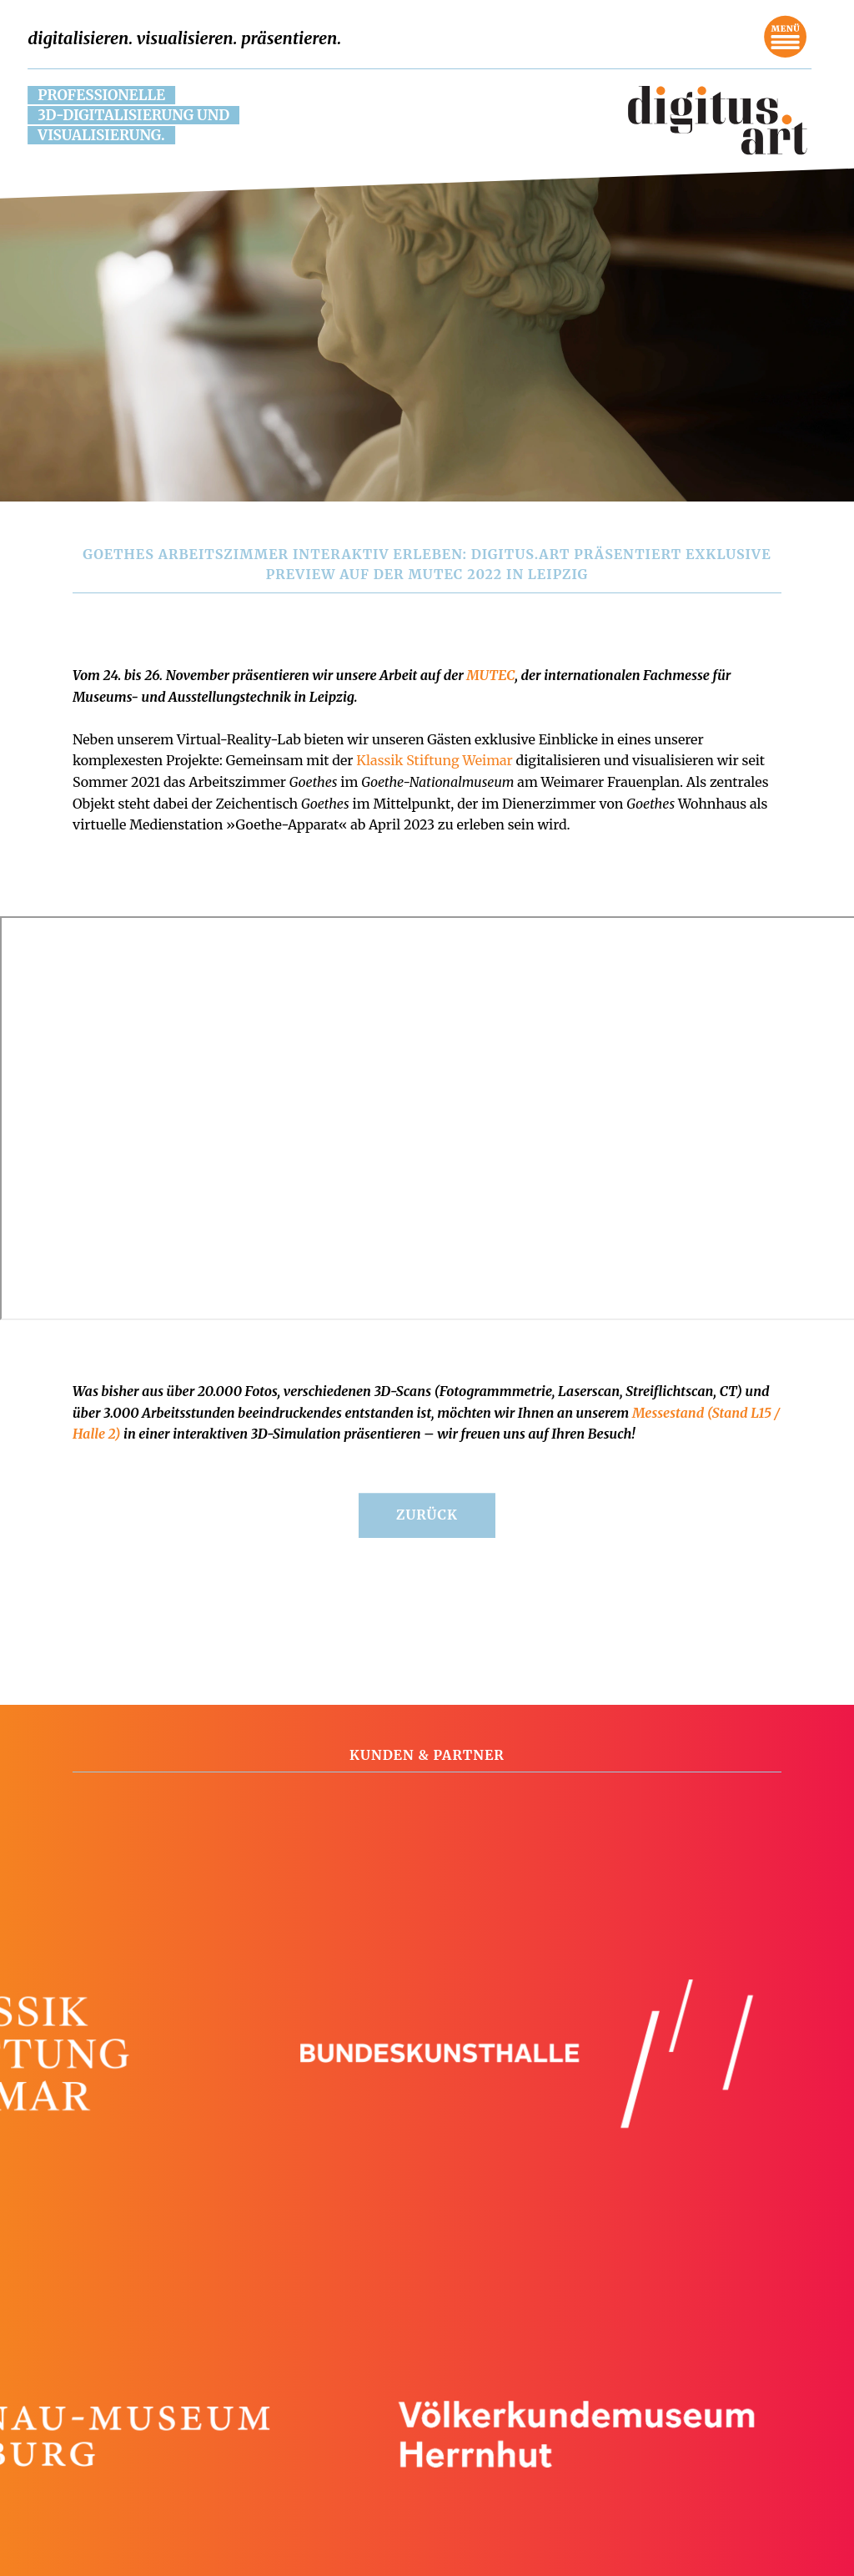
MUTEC (489, 675)
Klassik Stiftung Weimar (434, 760)
